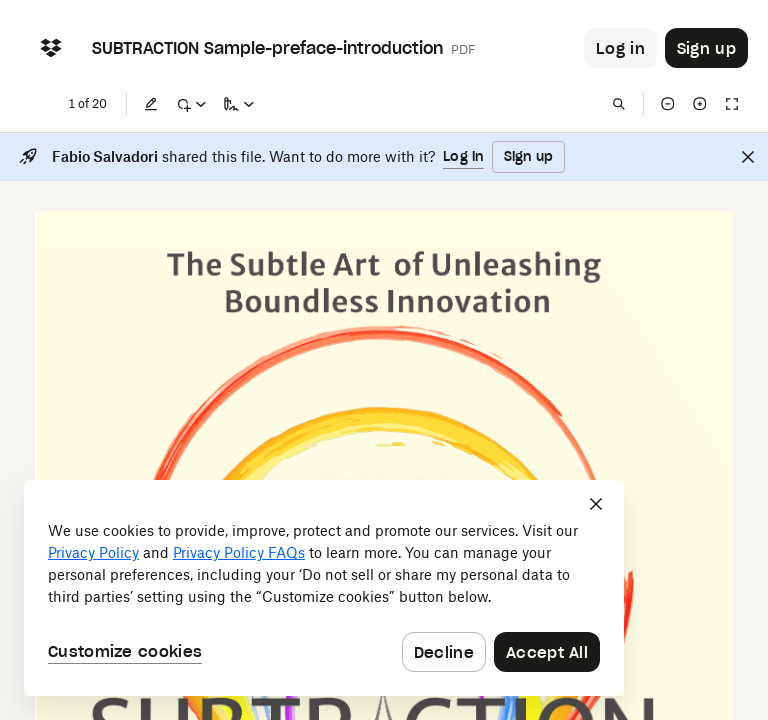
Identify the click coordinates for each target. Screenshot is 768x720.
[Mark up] (191, 104)
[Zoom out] (668, 104)
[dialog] (324, 588)
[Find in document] (619, 104)
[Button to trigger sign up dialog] (706, 48)
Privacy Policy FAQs (239, 552)
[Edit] (151, 104)
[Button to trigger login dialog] (620, 48)
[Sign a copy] (239, 104)
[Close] (748, 157)
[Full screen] (732, 104)
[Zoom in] (700, 104)
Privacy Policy (93, 552)
